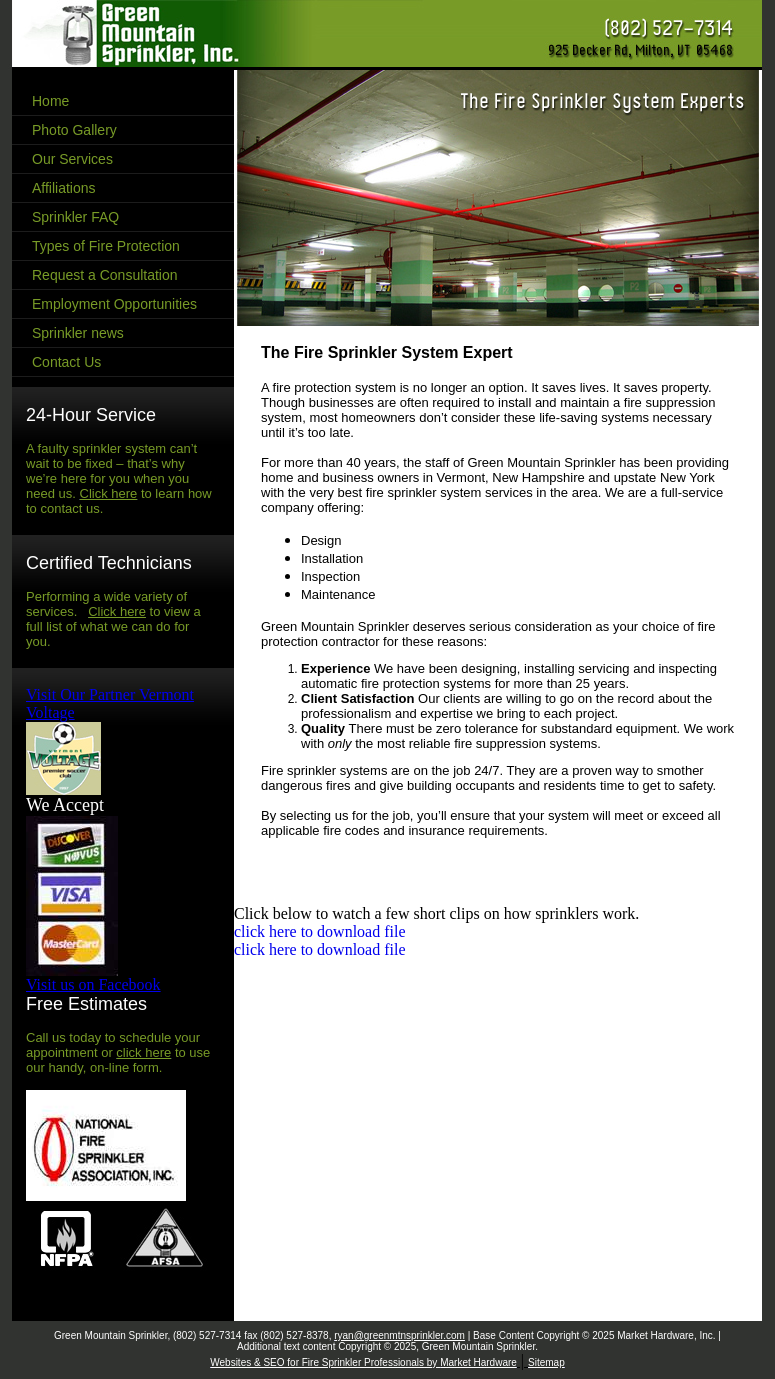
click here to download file (320, 931)
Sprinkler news (78, 333)
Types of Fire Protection (106, 246)
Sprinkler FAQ (75, 217)
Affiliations (64, 188)
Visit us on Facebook (93, 984)
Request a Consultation (105, 275)
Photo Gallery (74, 130)
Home (50, 101)
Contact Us (66, 362)
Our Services (72, 159)
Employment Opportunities (114, 304)
